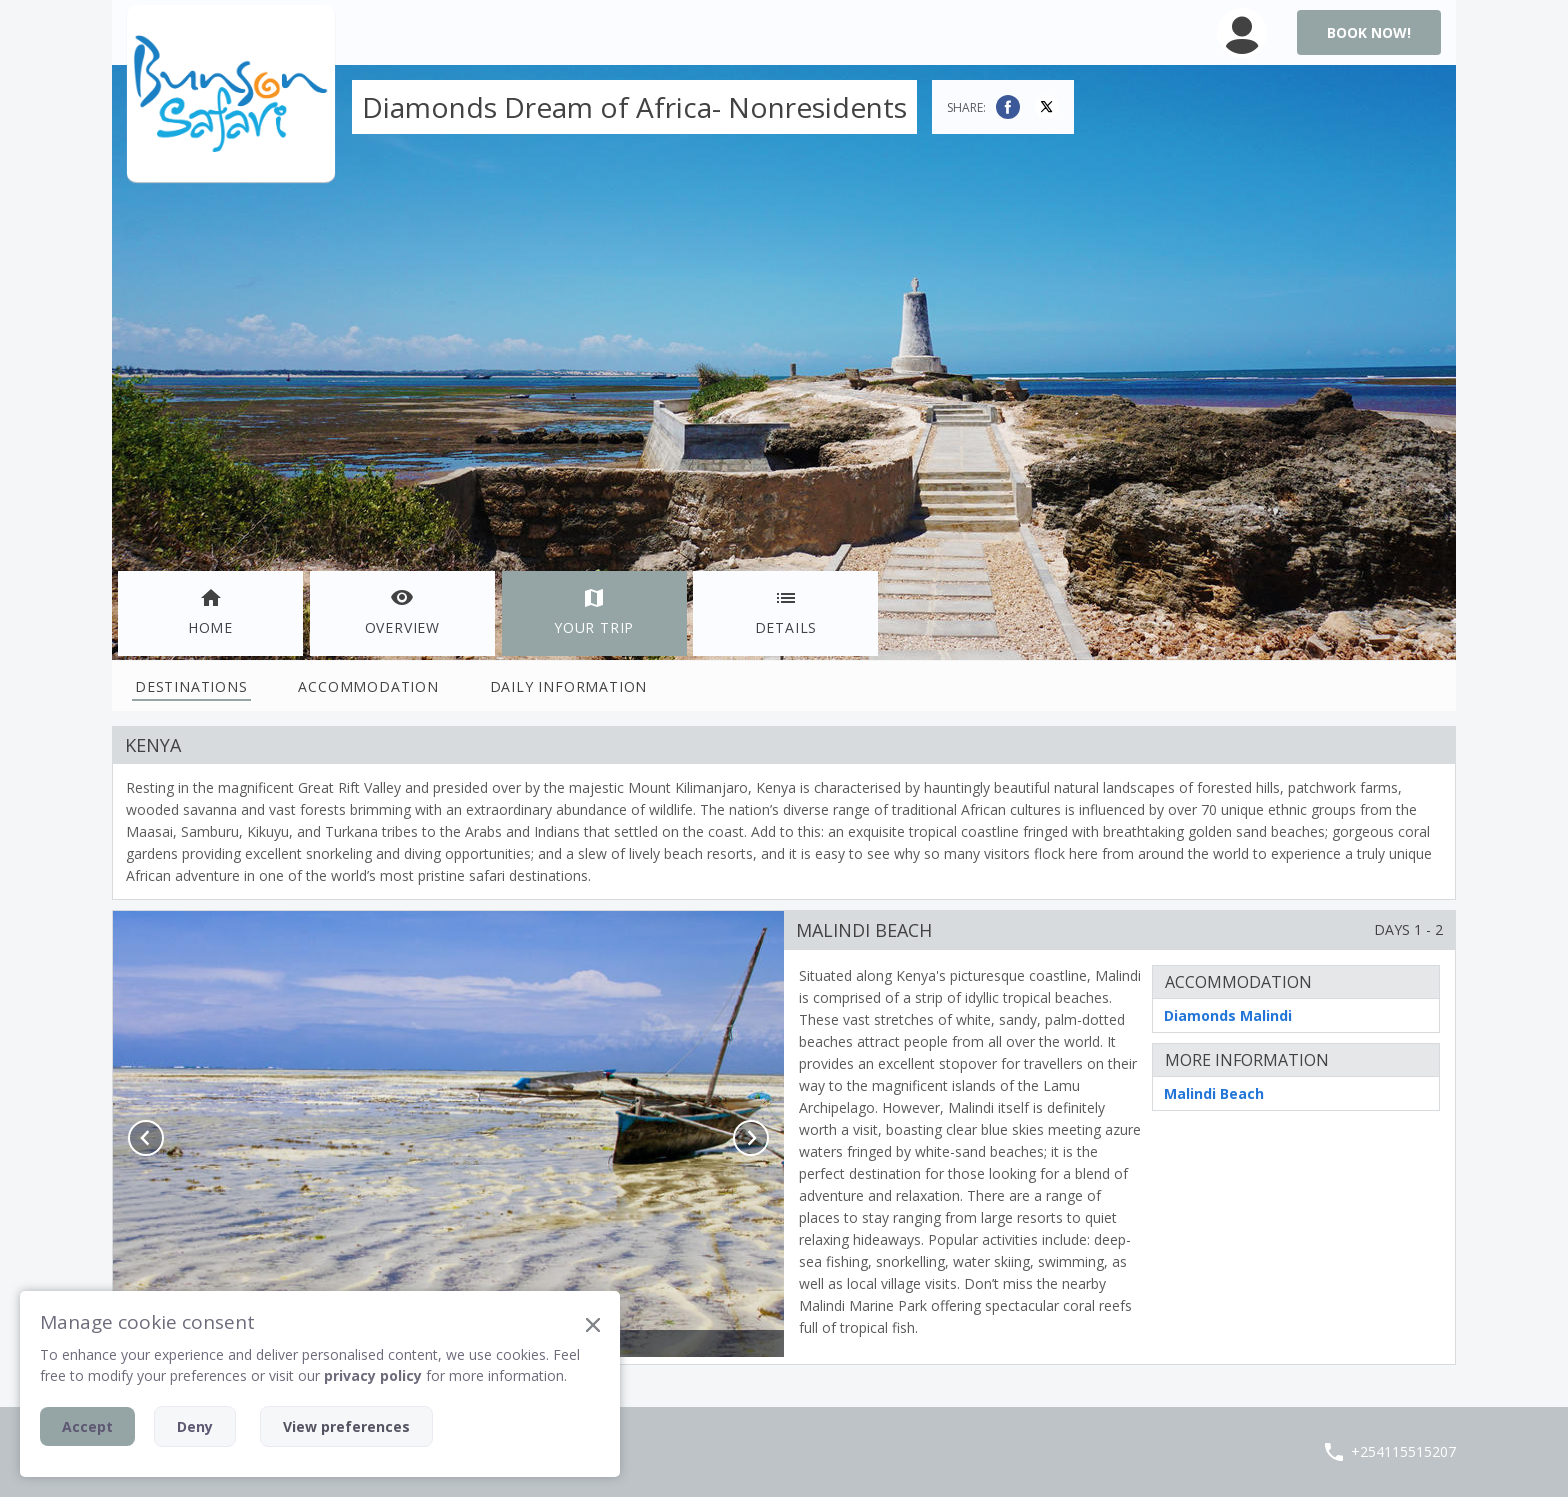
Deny (195, 1426)
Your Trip (594, 611)
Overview (402, 611)
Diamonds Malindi (1228, 1015)
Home (210, 611)
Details (786, 611)
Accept (87, 1426)
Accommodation (368, 686)
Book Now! (1369, 32)
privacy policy (373, 1375)
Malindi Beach (1214, 1093)
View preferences (346, 1426)
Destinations (191, 686)
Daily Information (569, 686)
